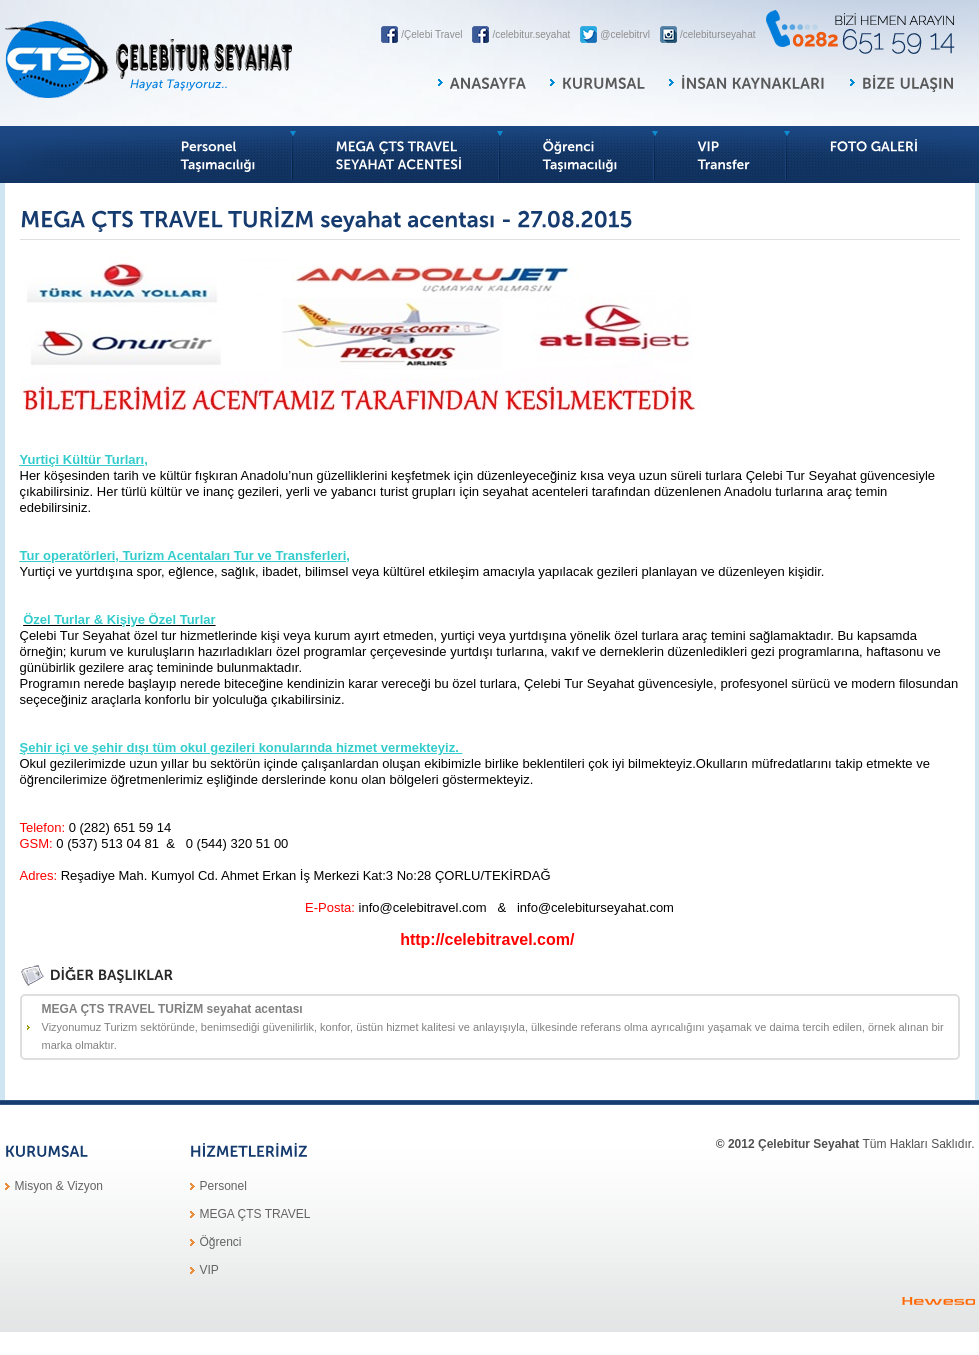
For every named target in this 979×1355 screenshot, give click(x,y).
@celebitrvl (625, 34)
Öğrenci (221, 1242)
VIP (209, 1270)
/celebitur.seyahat (531, 34)
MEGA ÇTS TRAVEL (255, 1214)
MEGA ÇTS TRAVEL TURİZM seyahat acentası (500, 1028)
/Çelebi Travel (431, 34)
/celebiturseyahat (718, 34)
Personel (223, 1186)
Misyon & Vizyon (59, 1186)
